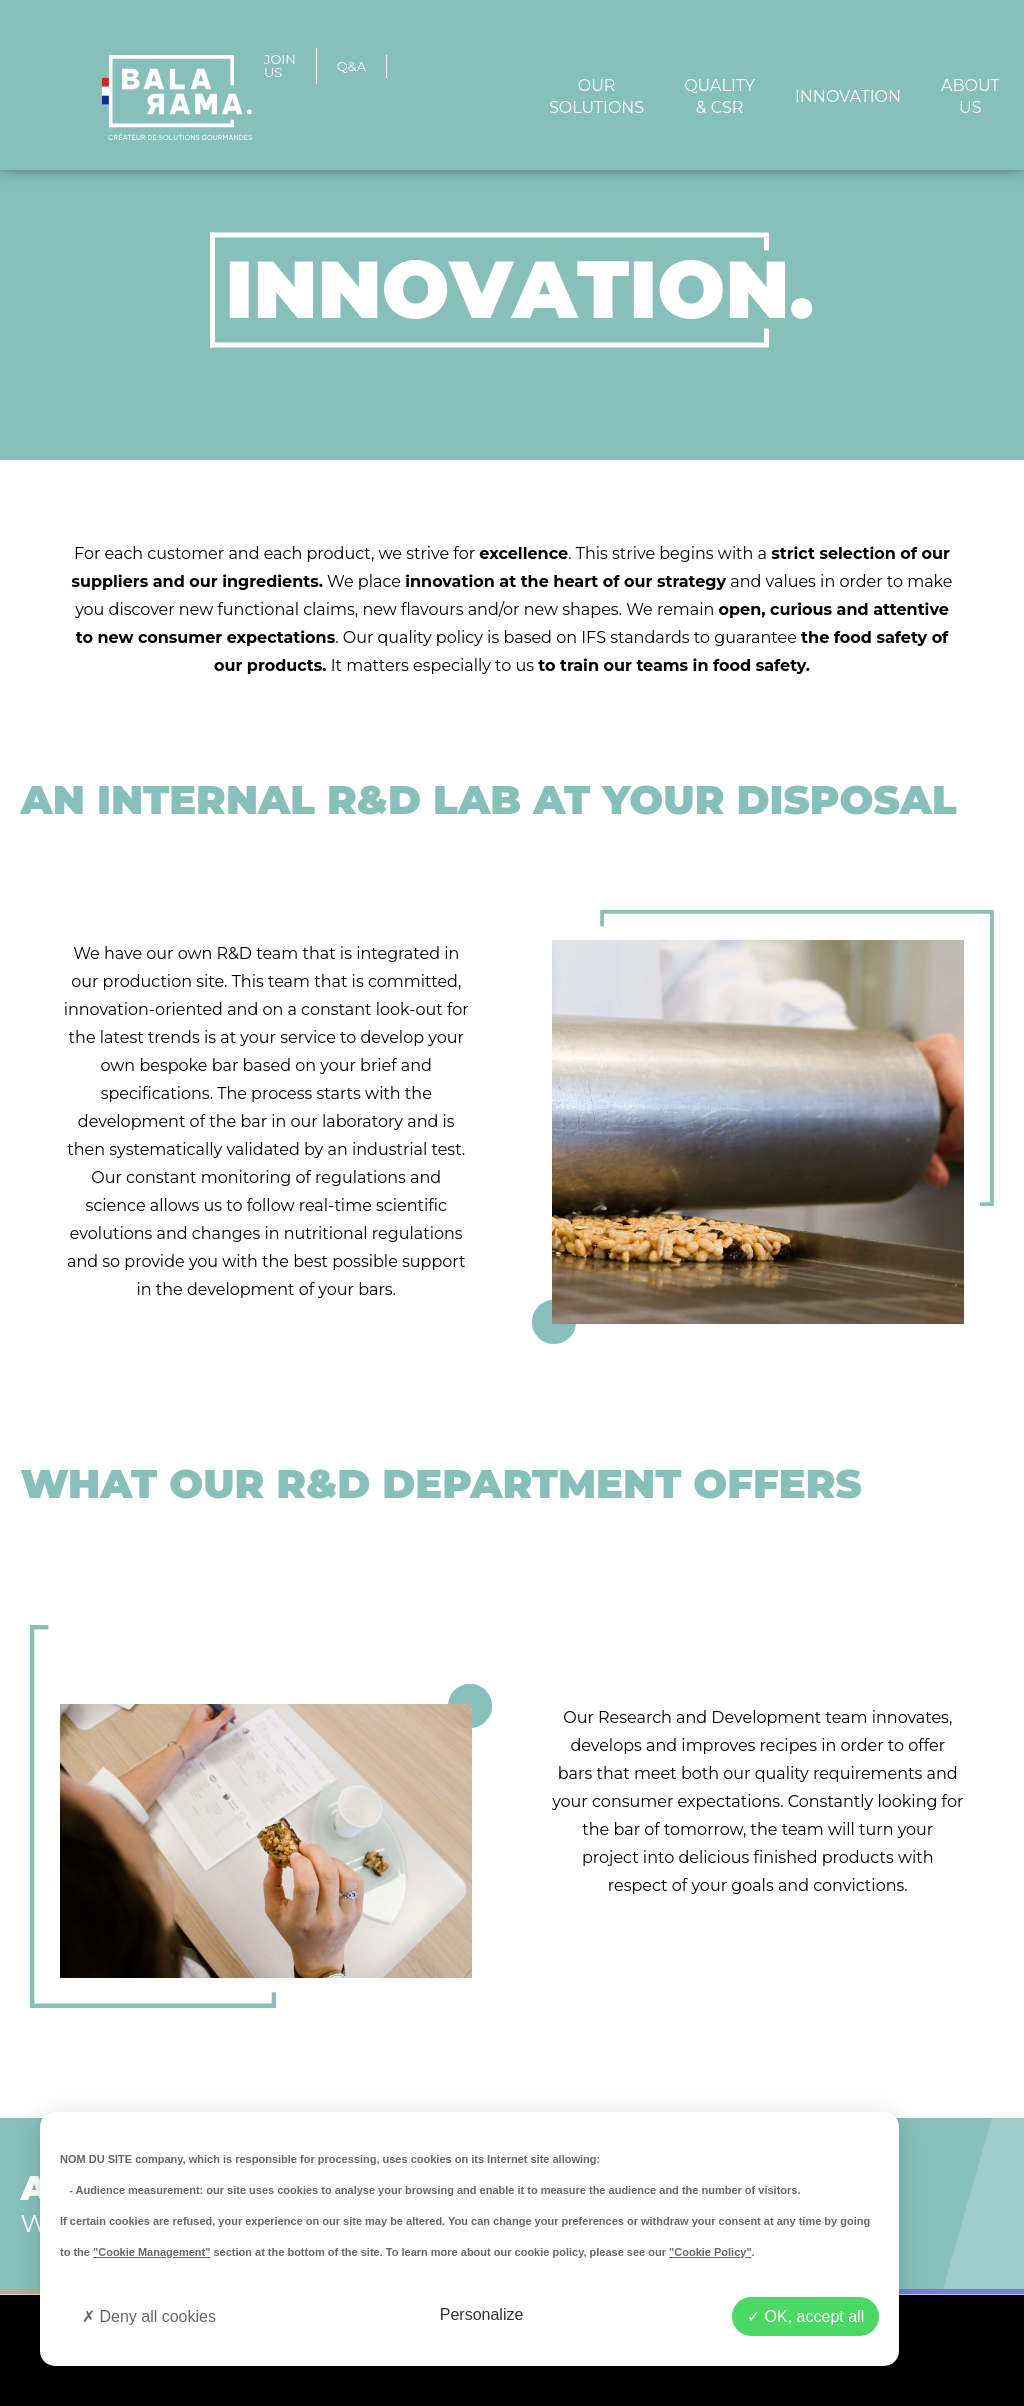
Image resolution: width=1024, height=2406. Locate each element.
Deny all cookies (149, 2316)
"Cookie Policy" (710, 2252)
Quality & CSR (719, 96)
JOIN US (280, 66)
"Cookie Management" (151, 2252)
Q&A (351, 66)
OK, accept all (805, 2316)
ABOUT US (970, 96)
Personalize (482, 2314)
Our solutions (596, 96)
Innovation (848, 96)
